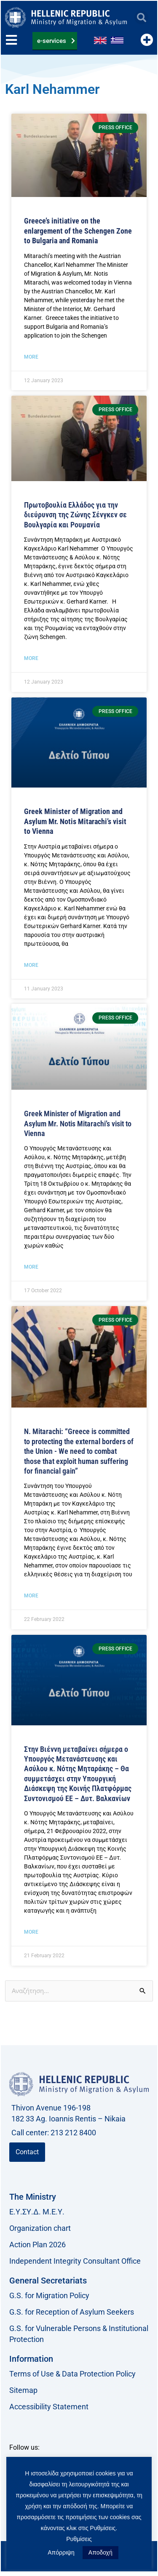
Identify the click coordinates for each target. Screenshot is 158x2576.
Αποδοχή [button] (100, 2552)
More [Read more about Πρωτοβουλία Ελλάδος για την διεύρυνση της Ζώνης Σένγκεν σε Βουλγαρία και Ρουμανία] (31, 658)
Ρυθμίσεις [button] (79, 2539)
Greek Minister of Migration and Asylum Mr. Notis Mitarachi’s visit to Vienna (77, 1123)
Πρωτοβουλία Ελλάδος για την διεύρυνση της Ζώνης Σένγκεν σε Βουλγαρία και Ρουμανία (75, 514)
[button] (141, 17)
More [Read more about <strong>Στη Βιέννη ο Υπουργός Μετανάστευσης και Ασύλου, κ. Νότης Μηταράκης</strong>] (31, 965)
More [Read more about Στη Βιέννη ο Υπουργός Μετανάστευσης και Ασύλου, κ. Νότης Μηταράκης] (31, 1267)
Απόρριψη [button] (61, 2552)
